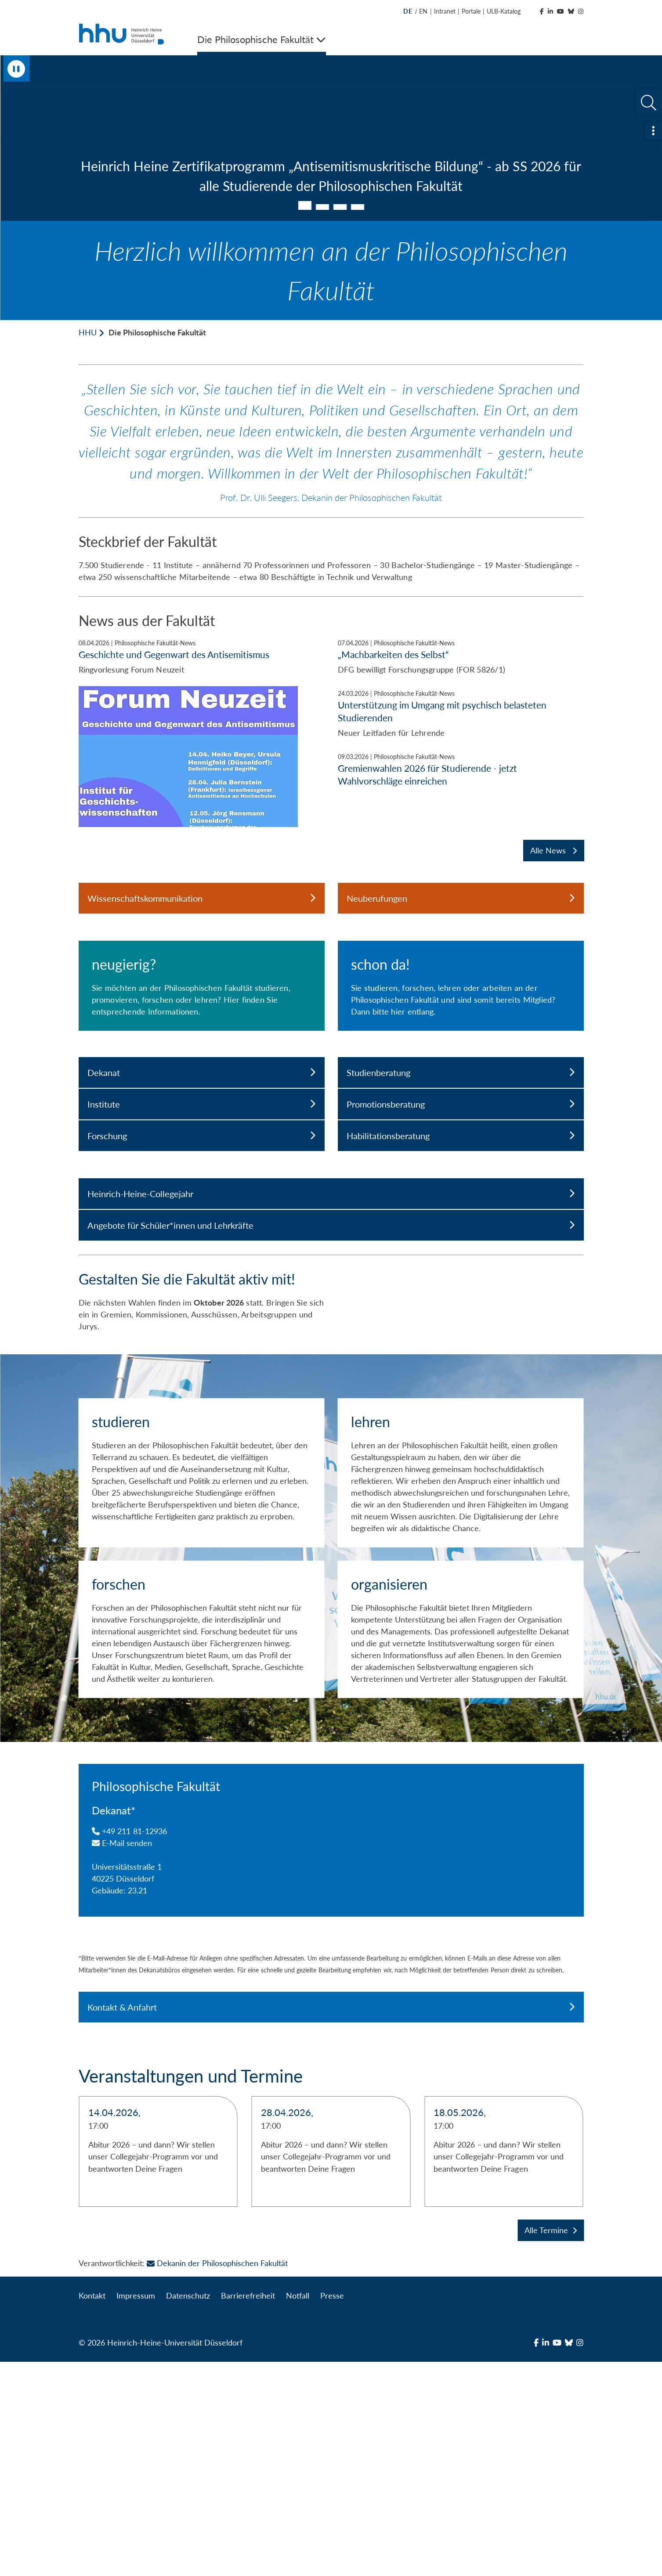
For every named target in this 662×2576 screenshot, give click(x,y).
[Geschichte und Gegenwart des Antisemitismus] (202, 732)
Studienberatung (461, 1257)
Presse (332, 2510)
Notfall (297, 2510)
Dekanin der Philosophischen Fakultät (217, 2477)
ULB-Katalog (504, 11)
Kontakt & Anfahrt (331, 2221)
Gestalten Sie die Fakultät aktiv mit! (187, 1463)
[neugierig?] (202, 1078)
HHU (88, 332)
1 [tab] (304, 205)
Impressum (135, 2510)
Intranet (445, 11)
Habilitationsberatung (461, 1320)
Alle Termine (551, 2444)
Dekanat (201, 1257)
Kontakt (92, 2510)
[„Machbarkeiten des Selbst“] (461, 657)
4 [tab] (357, 207)
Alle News (553, 850)
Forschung (201, 1320)
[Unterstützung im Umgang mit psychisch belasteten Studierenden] (461, 714)
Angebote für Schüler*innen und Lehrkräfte (331, 1409)
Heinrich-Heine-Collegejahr (331, 1378)
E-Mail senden (122, 2057)
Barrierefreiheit (248, 2510)
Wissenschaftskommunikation (201, 898)
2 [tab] (322, 207)
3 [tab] (340, 207)
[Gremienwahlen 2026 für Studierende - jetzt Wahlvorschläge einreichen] (461, 769)
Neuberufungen (461, 898)
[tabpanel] (331, 138)
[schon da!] (461, 1078)
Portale (471, 11)
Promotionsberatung (461, 1288)
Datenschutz (188, 2510)
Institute (201, 1288)
